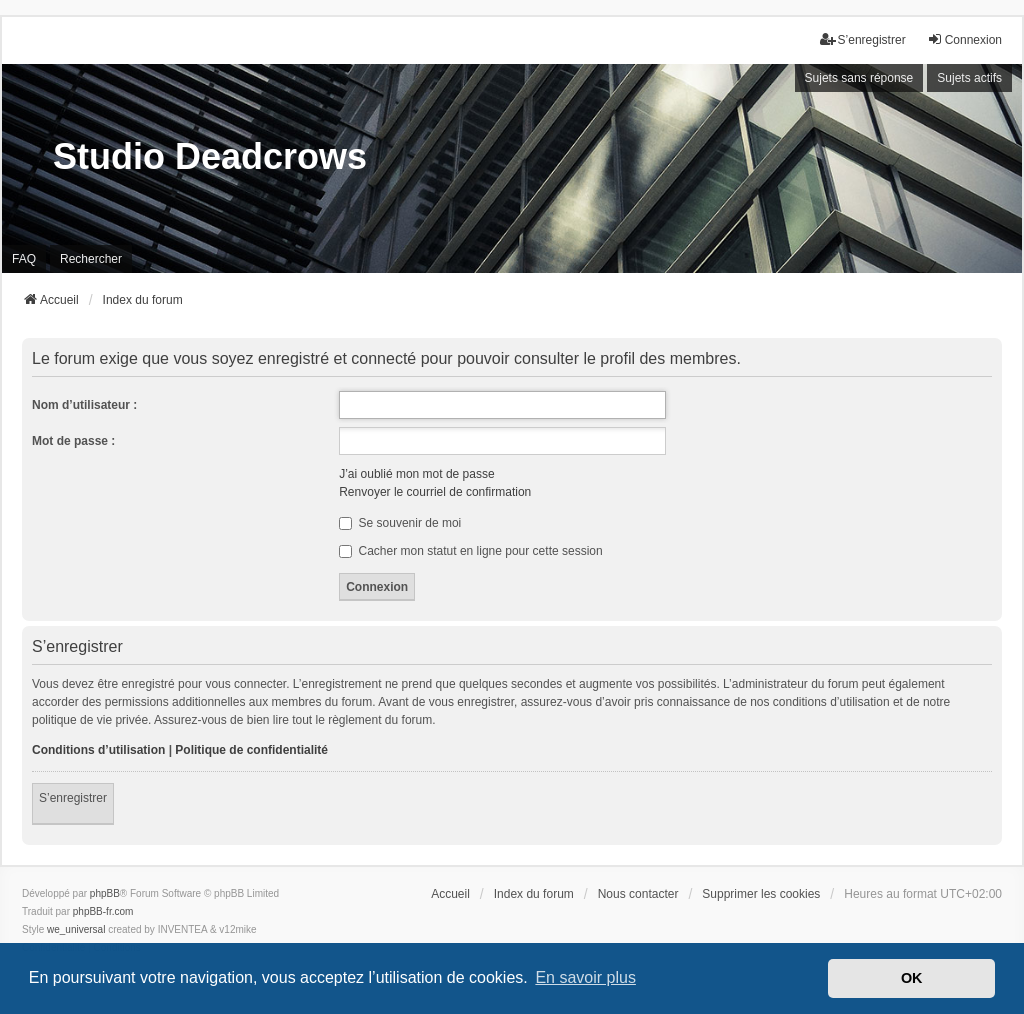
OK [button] (912, 978)
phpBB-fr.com (103, 911)
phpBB (105, 893)
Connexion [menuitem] (964, 39)
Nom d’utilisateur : (84, 405)
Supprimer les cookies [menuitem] (761, 894)
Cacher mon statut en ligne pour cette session (470, 551)
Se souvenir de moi (400, 523)
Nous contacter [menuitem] (638, 894)
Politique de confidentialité (251, 750)
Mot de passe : (73, 441)
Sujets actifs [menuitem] (969, 78)
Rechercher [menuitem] (91, 259)
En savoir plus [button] (585, 977)
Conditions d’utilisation (98, 750)
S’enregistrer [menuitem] (863, 39)
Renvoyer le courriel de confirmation (435, 492)
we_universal (76, 929)
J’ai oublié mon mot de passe (416, 474)
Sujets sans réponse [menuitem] (859, 78)
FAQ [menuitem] (24, 259)
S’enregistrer (73, 798)
